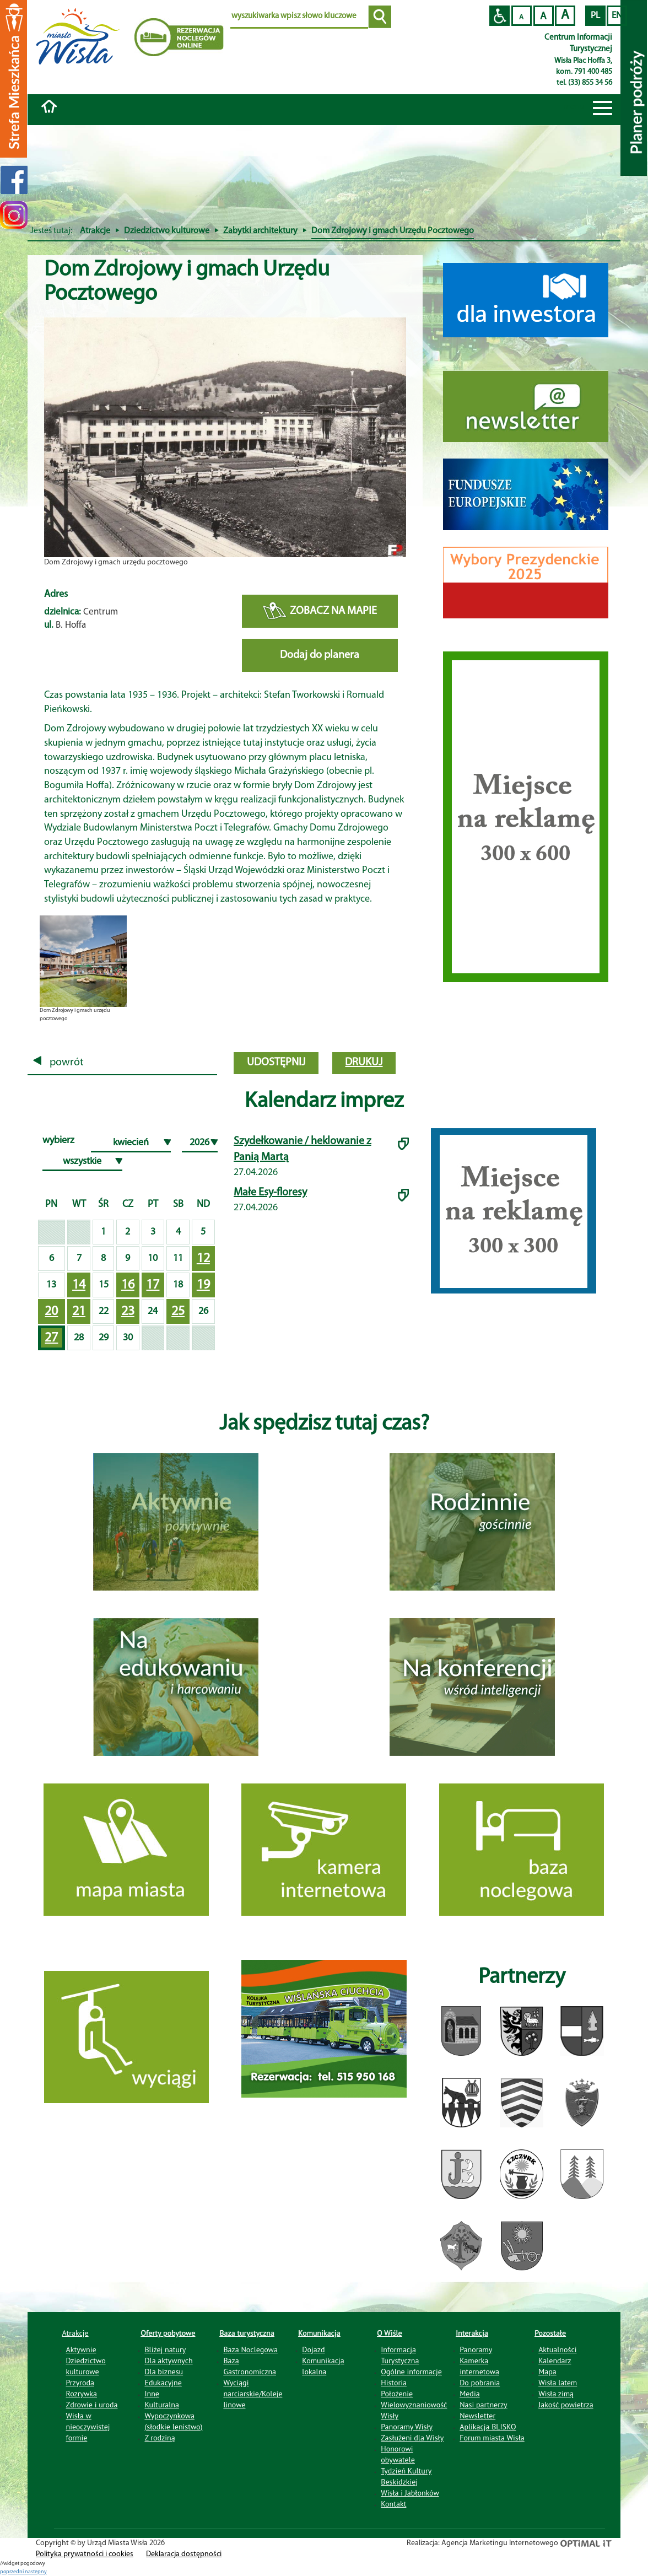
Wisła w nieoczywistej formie (88, 2427)
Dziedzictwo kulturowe (166, 231)
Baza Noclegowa (250, 2349)
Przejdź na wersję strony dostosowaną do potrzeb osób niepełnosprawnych (499, 16)
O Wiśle (389, 2333)
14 (78, 1285)
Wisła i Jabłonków (410, 2493)
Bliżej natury (165, 2349)
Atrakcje (95, 231)
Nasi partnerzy (483, 2405)
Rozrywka (82, 2394)
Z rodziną (159, 2438)
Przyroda (80, 2383)
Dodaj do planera (319, 655)
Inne (151, 2394)
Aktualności (557, 2349)
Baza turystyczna (246, 2333)
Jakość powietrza (565, 2405)
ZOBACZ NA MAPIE (319, 611)
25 (178, 1311)
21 (78, 1311)
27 (51, 1338)
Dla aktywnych (168, 2360)
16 (127, 1285)
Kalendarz (554, 2360)
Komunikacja (319, 2333)
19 (203, 1285)
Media (469, 2394)
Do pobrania (480, 2383)
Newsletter (477, 2416)
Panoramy (476, 2349)
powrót (58, 1062)
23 (127, 1311)
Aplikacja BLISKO (488, 2427)
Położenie (397, 2394)
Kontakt (393, 2504)
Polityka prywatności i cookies (84, 2554)
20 (51, 1311)
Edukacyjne (162, 2383)
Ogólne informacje (411, 2371)
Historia (394, 2383)
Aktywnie (81, 2349)
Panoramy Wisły (407, 2427)
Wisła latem (557, 2383)
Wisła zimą (556, 2394)
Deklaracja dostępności (184, 2554)
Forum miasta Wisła (492, 2438)
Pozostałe (550, 2333)
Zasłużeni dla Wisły (412, 2438)
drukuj (363, 1062)
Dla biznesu (163, 2371)
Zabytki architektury (260, 231)
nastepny (36, 2572)
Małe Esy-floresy (270, 1192)
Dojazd (313, 2349)
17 (152, 1285)
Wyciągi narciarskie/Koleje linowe (252, 2394)
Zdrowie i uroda (92, 2405)
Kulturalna (161, 2405)
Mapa (547, 2371)
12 (203, 1258)
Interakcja (472, 2333)
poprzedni (12, 2572)
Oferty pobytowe (168, 2333)
